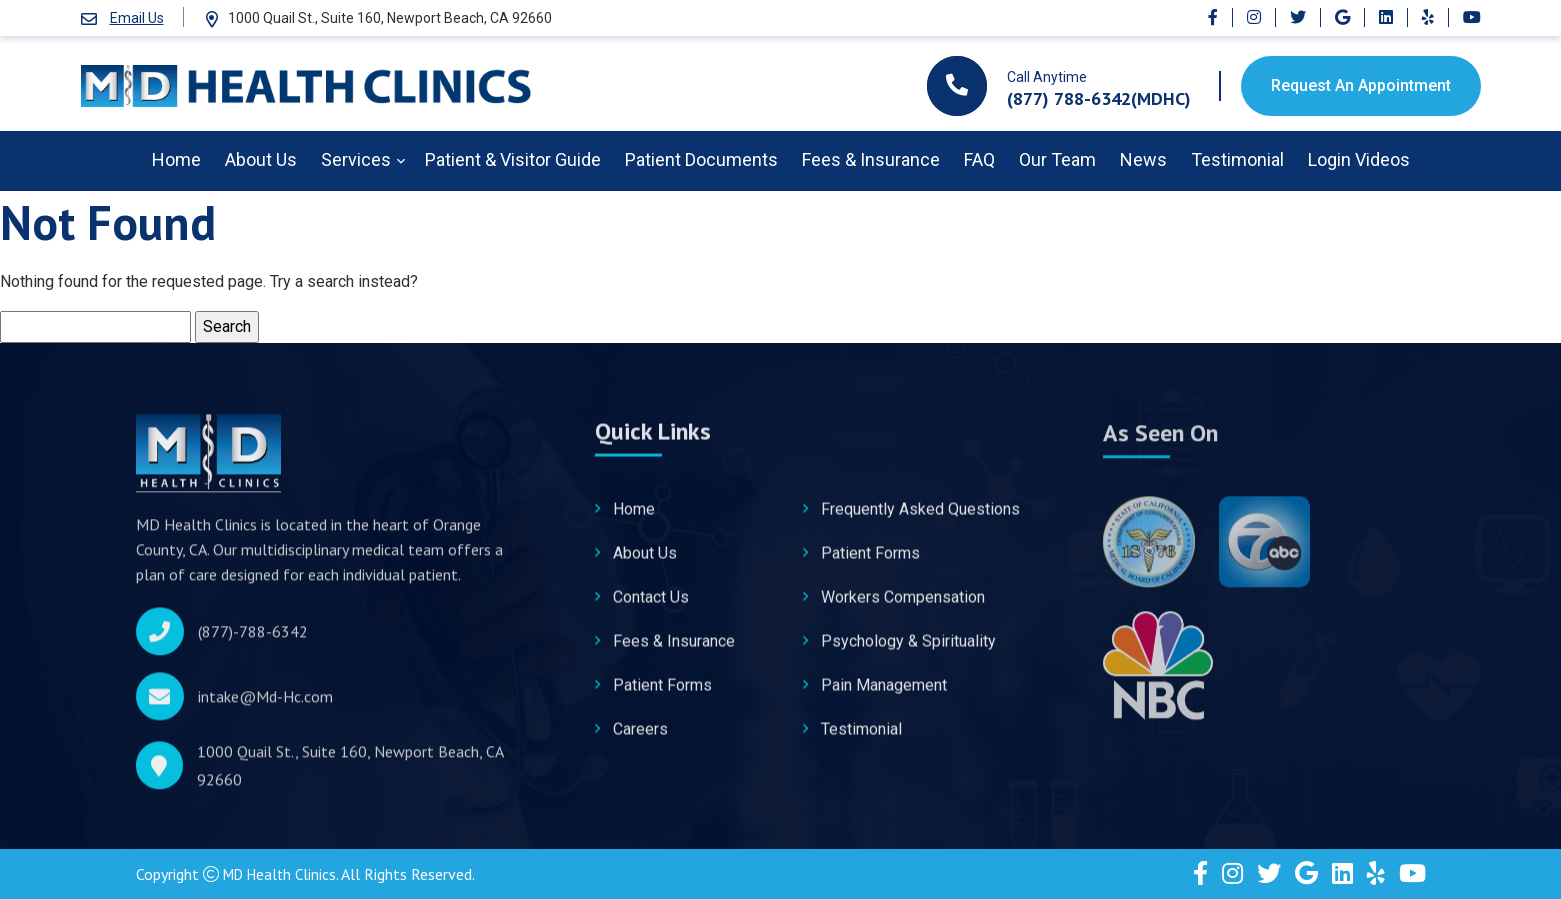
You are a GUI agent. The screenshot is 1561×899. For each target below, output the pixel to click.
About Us (261, 159)
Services (356, 159)
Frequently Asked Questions (920, 518)
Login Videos (1359, 159)
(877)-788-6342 (253, 638)
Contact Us (651, 606)
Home (176, 159)
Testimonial (1237, 159)
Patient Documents (701, 159)
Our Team (1057, 159)
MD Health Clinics (283, 874)
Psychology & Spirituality (908, 650)
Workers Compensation (903, 606)
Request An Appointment (1361, 85)
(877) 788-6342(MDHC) (1099, 98)
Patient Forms (662, 694)
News (1143, 159)
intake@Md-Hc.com (265, 703)
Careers (640, 738)
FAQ (979, 159)
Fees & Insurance (871, 159)
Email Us (137, 18)
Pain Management (884, 694)
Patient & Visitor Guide (513, 159)
